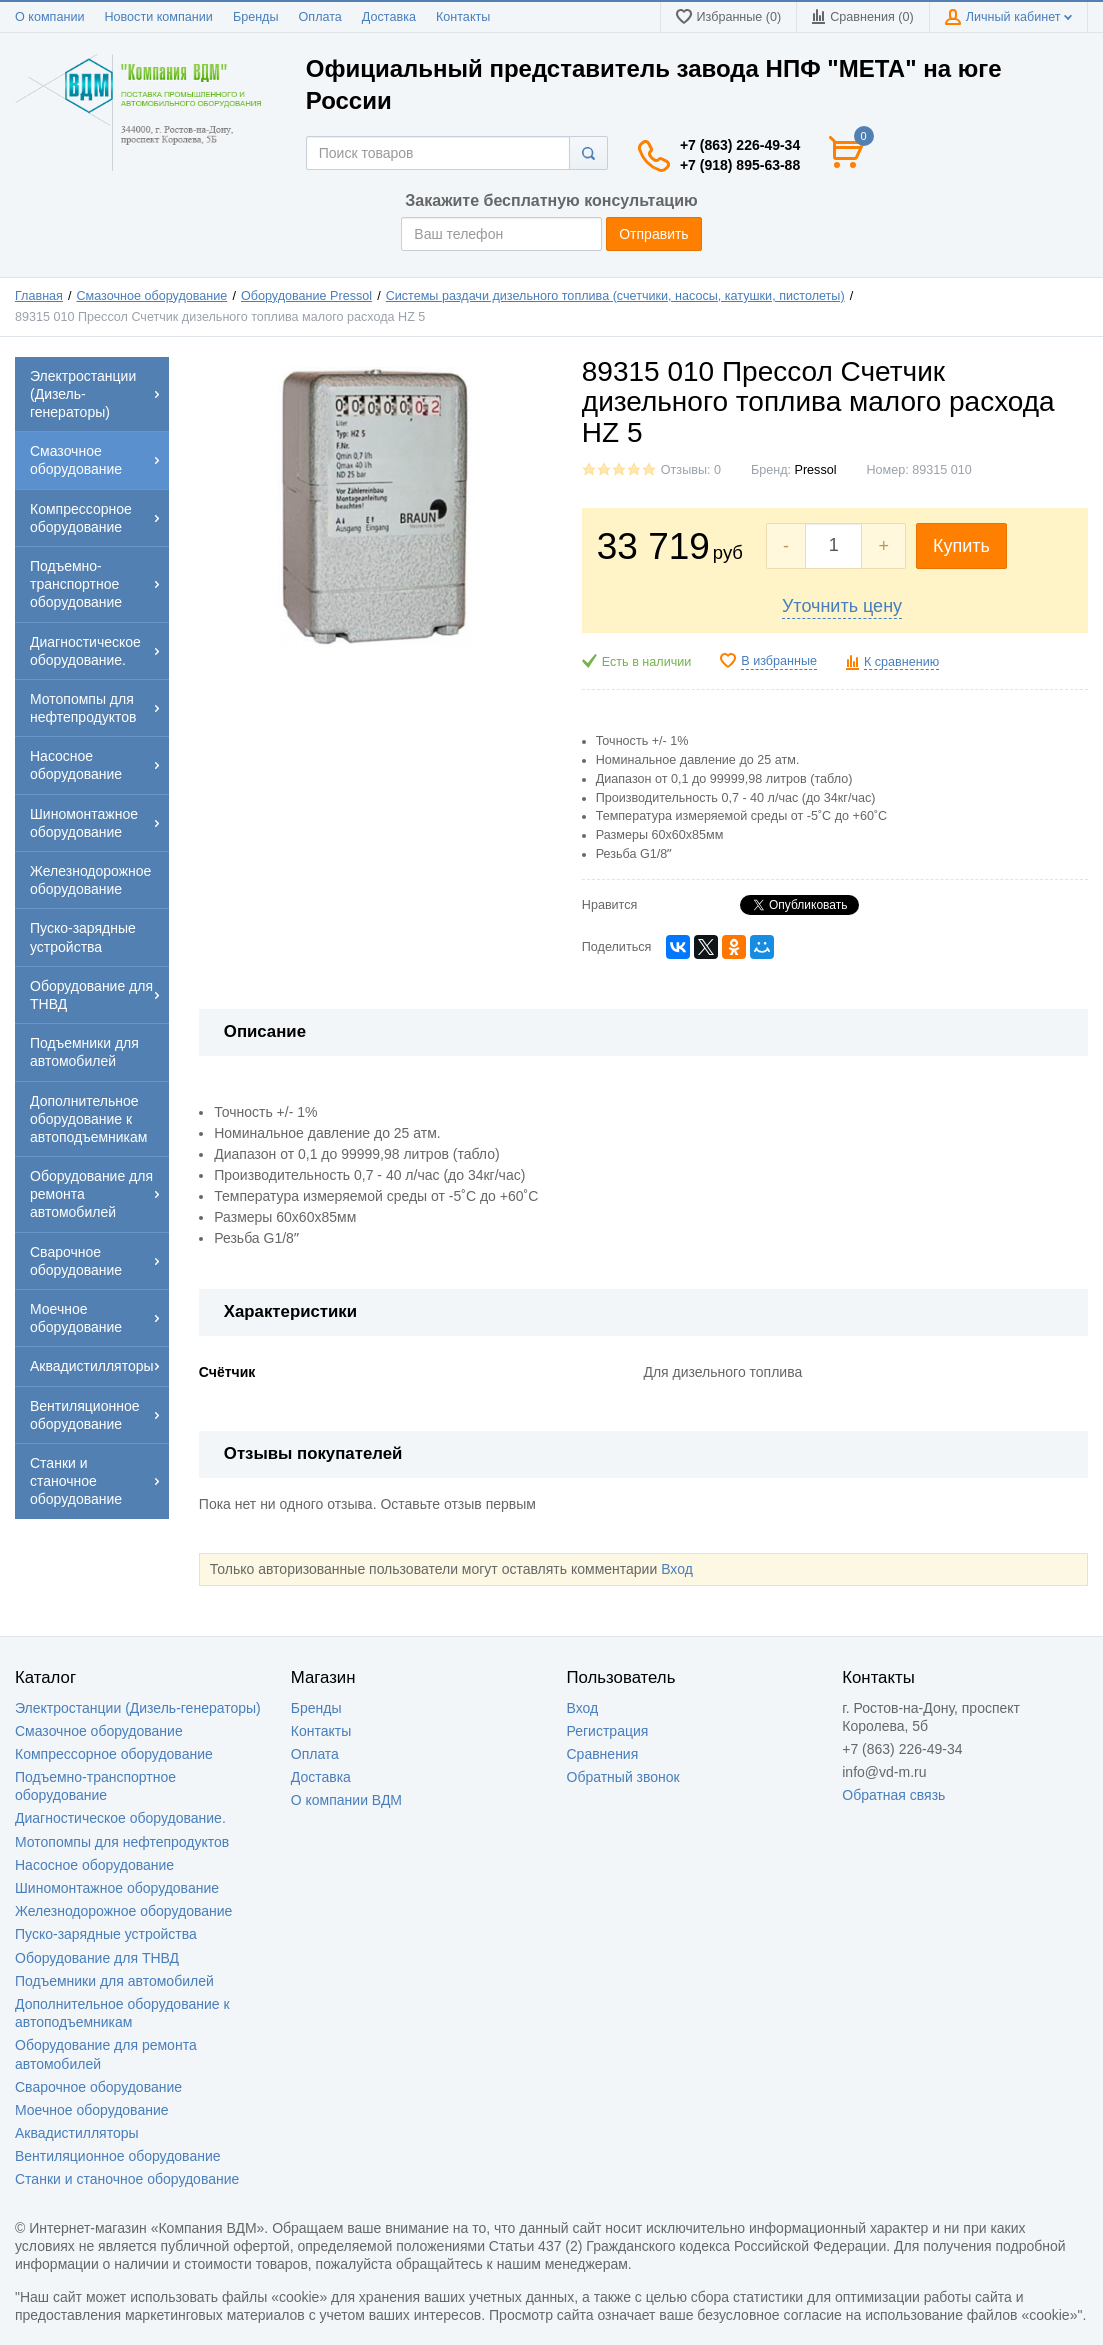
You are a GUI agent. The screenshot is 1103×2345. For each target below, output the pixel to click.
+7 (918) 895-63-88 (740, 165)
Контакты (463, 17)
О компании (49, 17)
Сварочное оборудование (98, 2087)
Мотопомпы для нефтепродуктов (122, 1842)
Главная (39, 296)
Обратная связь (893, 1795)
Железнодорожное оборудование (123, 1911)
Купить (961, 546)
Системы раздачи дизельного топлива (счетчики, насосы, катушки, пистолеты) (615, 296)
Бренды (256, 17)
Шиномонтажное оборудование (117, 1888)
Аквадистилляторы (77, 2133)
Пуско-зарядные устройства (106, 1934)
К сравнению (901, 662)
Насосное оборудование (94, 1865)
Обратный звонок (623, 1777)
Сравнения (603, 1754)
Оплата (320, 17)
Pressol (816, 470)
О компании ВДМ (346, 1800)
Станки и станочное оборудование (127, 2179)
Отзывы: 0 (691, 470)
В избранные (779, 661)
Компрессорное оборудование (114, 1754)
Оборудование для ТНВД (97, 1958)
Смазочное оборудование (152, 296)
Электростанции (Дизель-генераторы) (138, 1708)
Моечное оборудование (92, 2110)
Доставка (389, 17)
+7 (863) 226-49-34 (740, 145)
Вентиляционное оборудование (118, 2156)
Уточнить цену (842, 606)
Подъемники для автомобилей (114, 1981)
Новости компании (158, 17)
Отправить (653, 234)
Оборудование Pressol (306, 296)
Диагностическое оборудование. (120, 1818)
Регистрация (608, 1731)
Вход (677, 1569)
